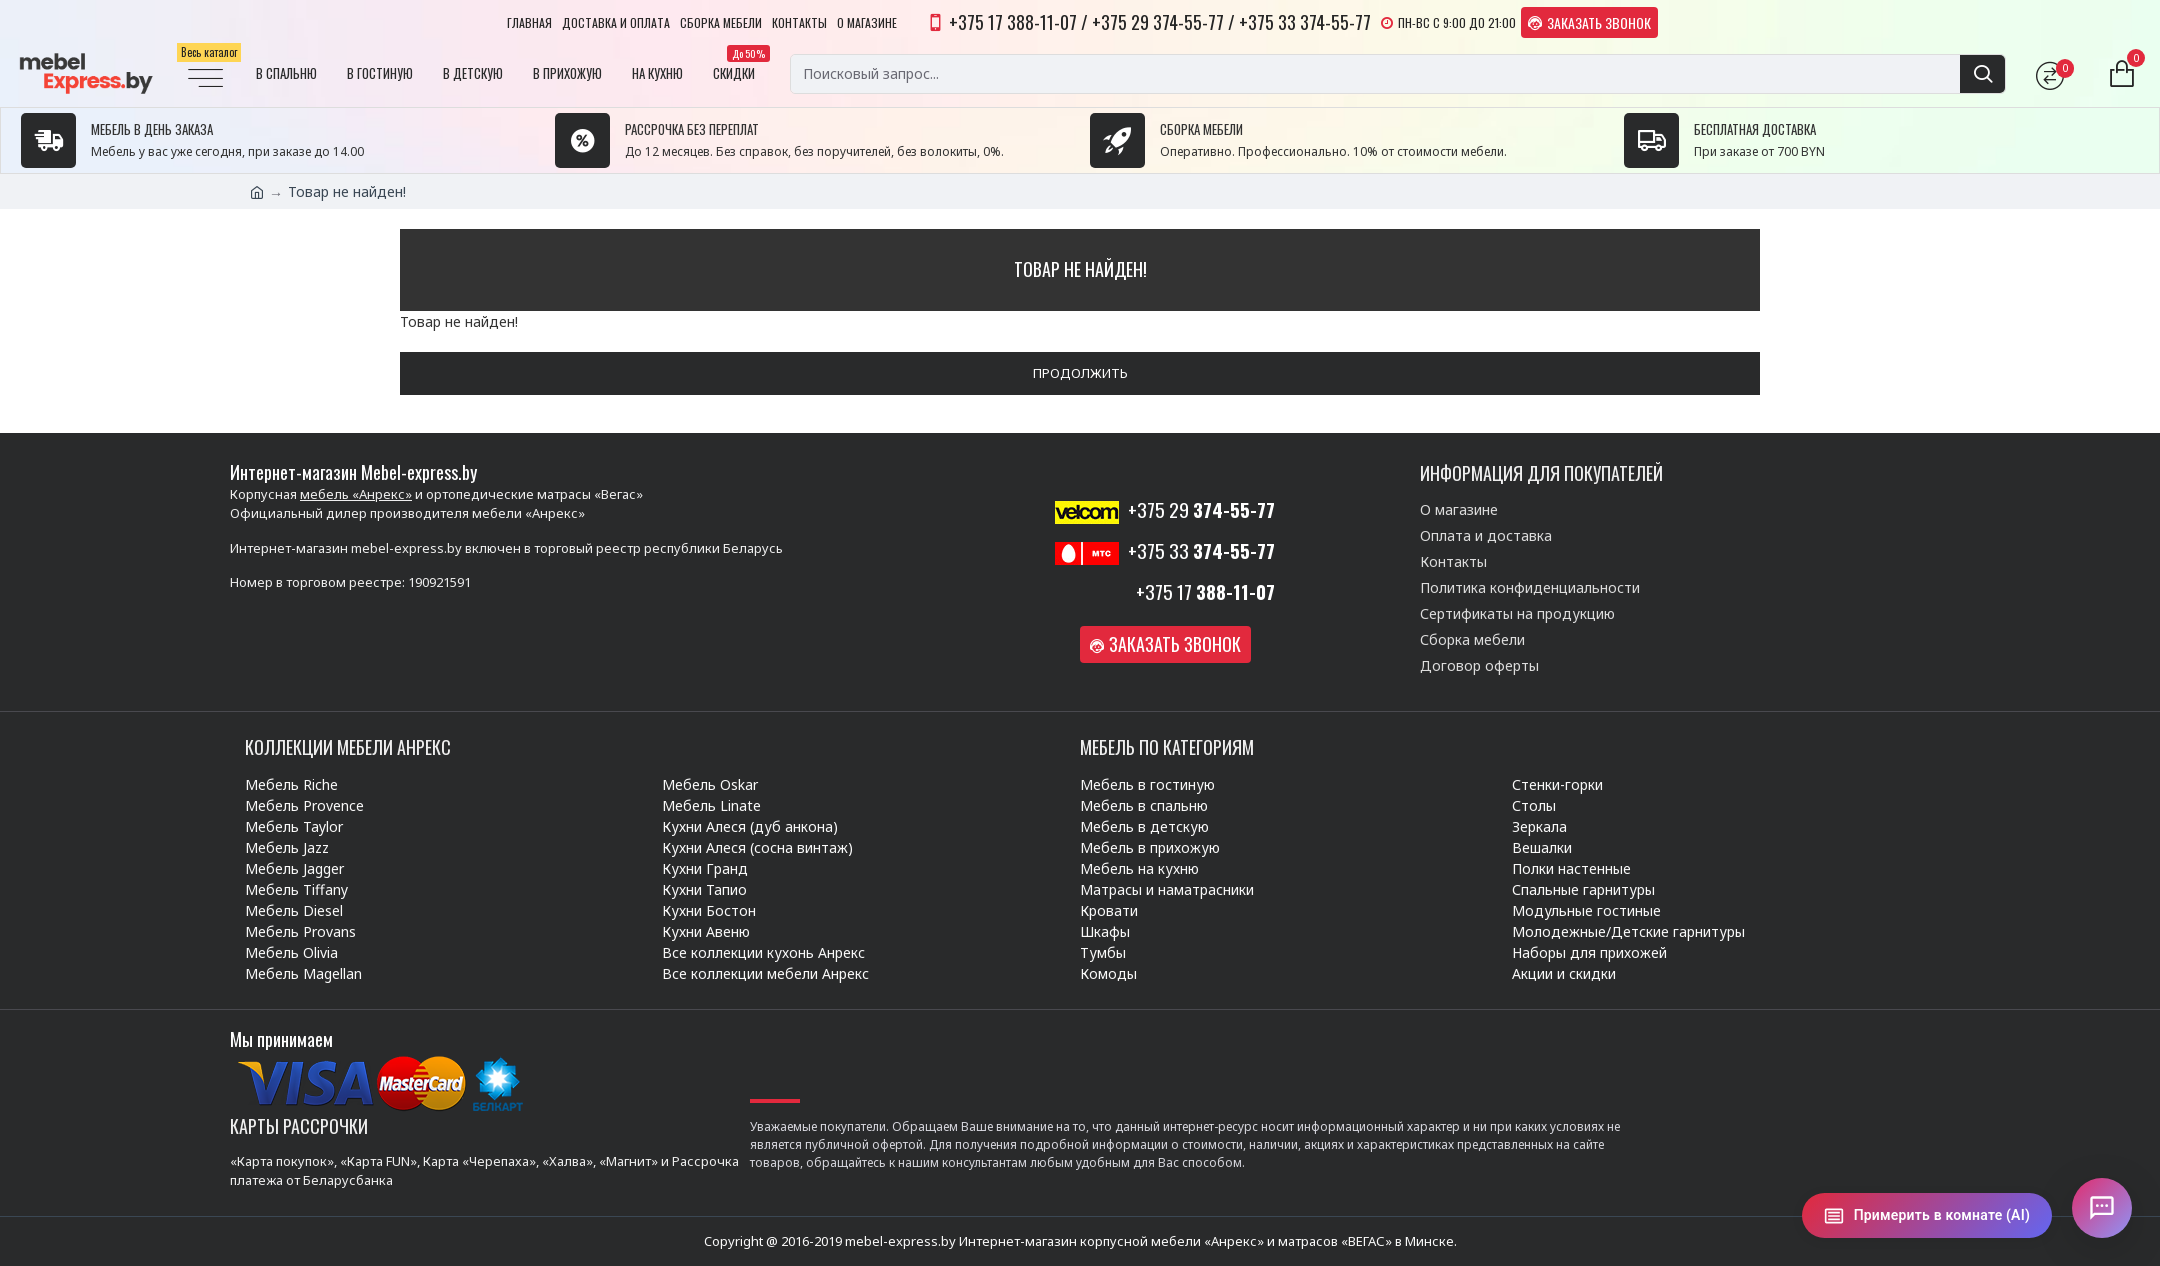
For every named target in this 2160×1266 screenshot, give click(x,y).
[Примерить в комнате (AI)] (1927, 1215)
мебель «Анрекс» (356, 494)
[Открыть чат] (2102, 1208)
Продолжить (1080, 373)
